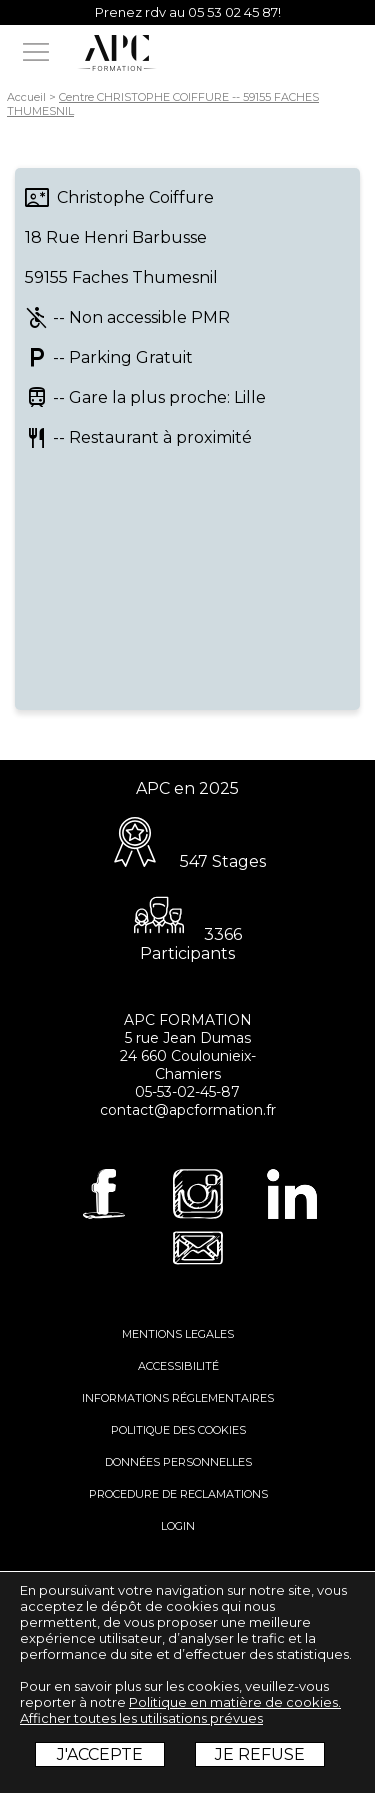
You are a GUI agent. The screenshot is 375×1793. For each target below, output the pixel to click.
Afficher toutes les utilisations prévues (141, 1718)
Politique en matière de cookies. (235, 1702)
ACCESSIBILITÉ (178, 1366)
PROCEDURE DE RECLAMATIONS (178, 1494)
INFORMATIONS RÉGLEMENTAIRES (178, 1398)
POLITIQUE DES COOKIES (178, 1430)
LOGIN (178, 1526)
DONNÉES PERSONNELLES (178, 1462)
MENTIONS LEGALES (178, 1334)
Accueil (26, 97)
